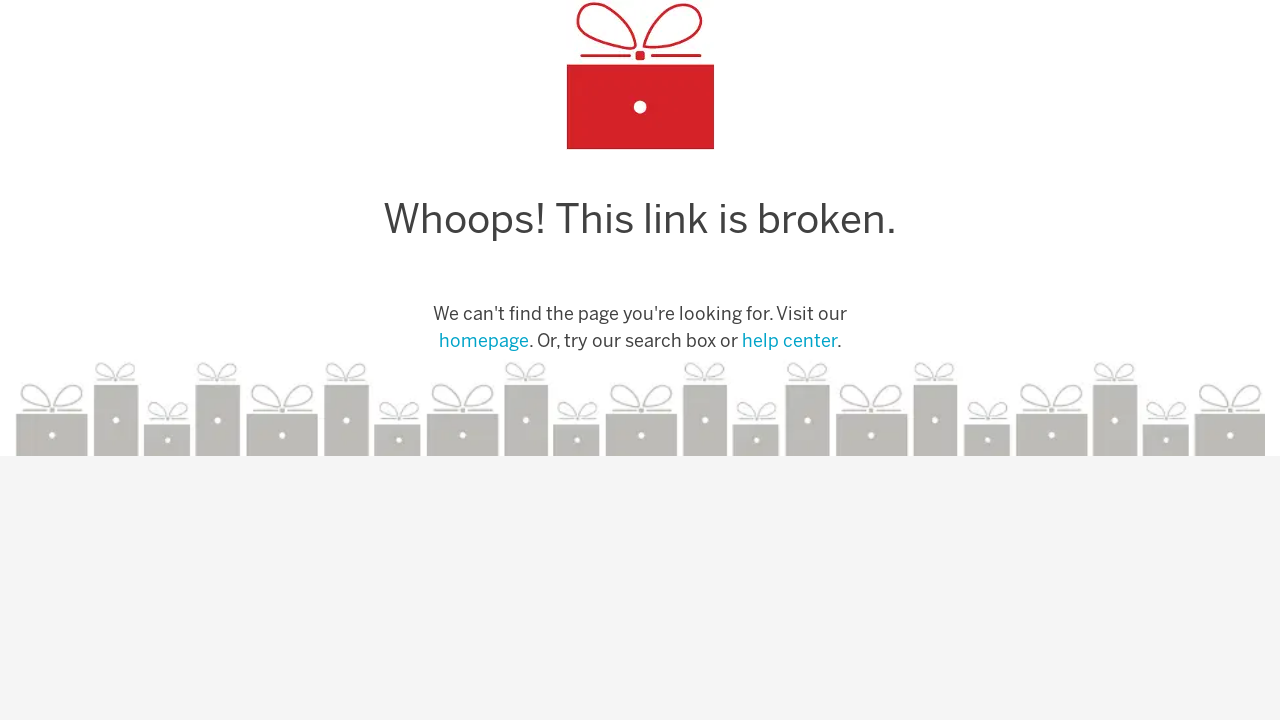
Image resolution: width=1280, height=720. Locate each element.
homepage (484, 342)
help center (789, 342)
